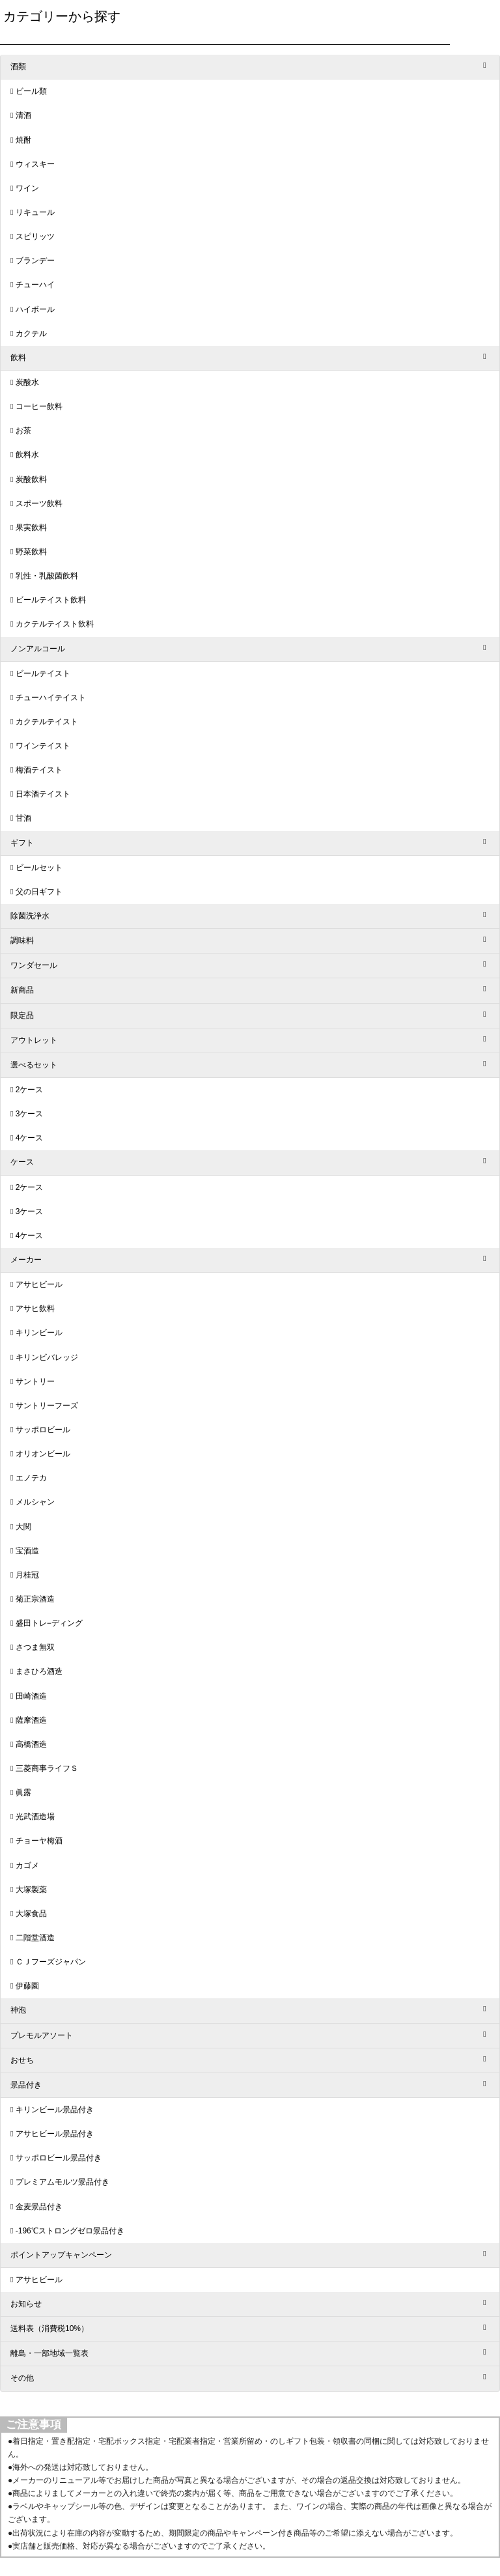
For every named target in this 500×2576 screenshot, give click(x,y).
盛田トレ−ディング (49, 1623)
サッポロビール (43, 1429)
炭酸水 (27, 382)
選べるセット (33, 1064)
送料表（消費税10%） (49, 2328)
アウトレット (33, 1040)
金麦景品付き (39, 2206)
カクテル (31, 333)
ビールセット (39, 867)
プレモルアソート (41, 2035)
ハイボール (35, 309)
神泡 (18, 2010)
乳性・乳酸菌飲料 (47, 575)
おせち (22, 2060)
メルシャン (35, 1502)
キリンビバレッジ (47, 1357)
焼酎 (23, 140)
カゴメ (27, 1865)
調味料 (22, 940)
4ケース (30, 1137)
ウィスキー (35, 164)
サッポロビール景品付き (59, 2157)
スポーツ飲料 (39, 503)
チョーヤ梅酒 (39, 1840)
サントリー (35, 1381)
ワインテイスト (43, 745)
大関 (23, 1526)
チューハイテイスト (51, 697)
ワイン (27, 188)
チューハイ (35, 284)
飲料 (18, 357)
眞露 (23, 1792)
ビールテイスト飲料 (51, 599)
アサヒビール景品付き (55, 2133)
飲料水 (27, 454)
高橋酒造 (31, 1744)
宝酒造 (27, 1550)
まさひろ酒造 (39, 1671)
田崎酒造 (31, 1696)
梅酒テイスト (39, 769)
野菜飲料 (31, 551)
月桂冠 (27, 1574)
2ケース (30, 1089)
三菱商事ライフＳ (47, 1768)
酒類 (18, 66)
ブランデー (35, 260)
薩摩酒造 (31, 1720)
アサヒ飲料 (35, 1308)
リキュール (35, 212)
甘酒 (23, 818)
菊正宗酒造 (35, 1599)
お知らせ (26, 2303)
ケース (22, 1162)
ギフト (22, 842)
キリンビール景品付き (55, 2109)
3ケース (30, 1113)
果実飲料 (31, 527)
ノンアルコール (37, 648)
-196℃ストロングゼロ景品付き (70, 2230)
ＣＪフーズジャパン (51, 1961)
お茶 (23, 430)
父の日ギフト (39, 891)
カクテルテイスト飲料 (55, 624)
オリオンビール (43, 1453)
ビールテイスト (43, 673)
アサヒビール (39, 1284)
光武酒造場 (35, 1816)
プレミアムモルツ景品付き (62, 2182)
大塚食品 (31, 1913)
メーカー (26, 1259)
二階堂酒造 (35, 1937)
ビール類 (31, 91)
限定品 (22, 1015)
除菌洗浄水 (29, 915)
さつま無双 (35, 1647)
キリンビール (39, 1332)
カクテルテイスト (47, 721)
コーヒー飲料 (39, 406)
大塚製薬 (31, 1889)
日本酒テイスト (43, 794)
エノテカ (31, 1477)
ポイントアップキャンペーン (61, 2254)
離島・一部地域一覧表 (49, 2353)
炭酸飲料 (31, 479)
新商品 (22, 990)
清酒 (23, 115)
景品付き (26, 2084)
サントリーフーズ (47, 1405)
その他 (22, 2378)
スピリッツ (35, 236)
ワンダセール (33, 965)
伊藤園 (27, 1985)
